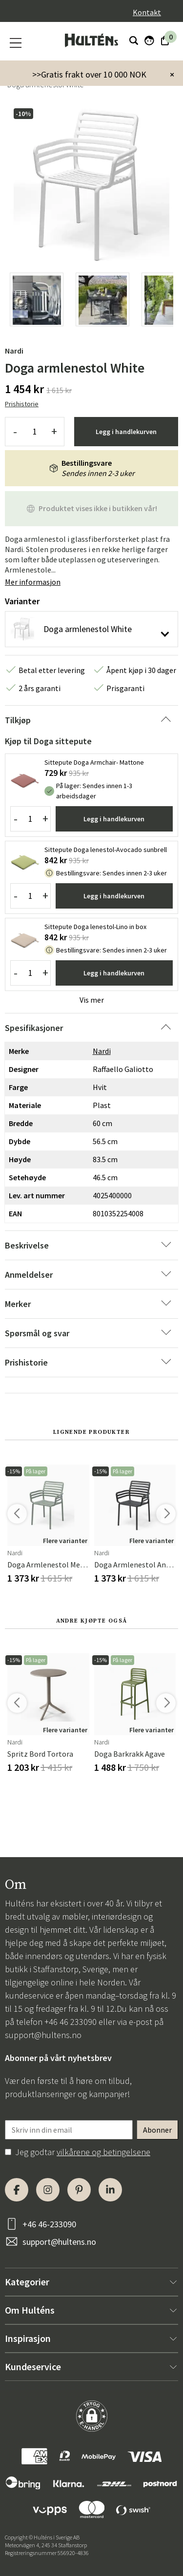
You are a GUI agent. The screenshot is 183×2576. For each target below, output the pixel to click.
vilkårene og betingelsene (103, 2152)
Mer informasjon (33, 582)
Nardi (14, 351)
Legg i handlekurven (126, 431)
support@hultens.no (43, 2035)
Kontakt (147, 12)
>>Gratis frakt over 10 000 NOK (89, 74)
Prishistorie (22, 403)
